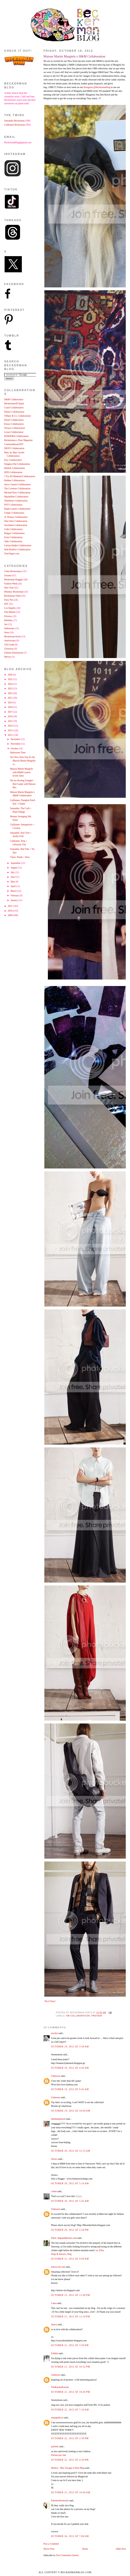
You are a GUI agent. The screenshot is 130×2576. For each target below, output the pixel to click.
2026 (10, 674)
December (16, 739)
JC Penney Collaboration (16, 517)
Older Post (121, 2549)
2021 (10, 698)
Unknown (55, 2076)
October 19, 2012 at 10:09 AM (70, 2111)
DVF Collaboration (13, 504)
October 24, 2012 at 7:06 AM (70, 2536)
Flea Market (10, 612)
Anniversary (10, 640)
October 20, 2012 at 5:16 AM (70, 2183)
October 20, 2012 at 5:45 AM (70, 2201)
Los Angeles (10, 608)
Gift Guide (9, 644)
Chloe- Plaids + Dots (19, 857)
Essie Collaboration (13, 537)
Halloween (9, 628)
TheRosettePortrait (60, 2387)
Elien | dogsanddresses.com (64, 2238)
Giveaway (9, 648)
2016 (10, 716)
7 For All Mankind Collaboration (19, 476)
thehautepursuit (58, 2119)
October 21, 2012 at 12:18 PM (70, 2316)
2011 (10, 906)
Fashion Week (10, 583)
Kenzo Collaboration (14, 424)
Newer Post (49, 2549)
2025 (10, 679)
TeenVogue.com (11, 553)
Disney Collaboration (14, 412)
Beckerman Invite (12, 636)
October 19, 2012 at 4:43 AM (70, 2068)
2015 (10, 721)
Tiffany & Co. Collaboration (17, 416)
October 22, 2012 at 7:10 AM (70, 2409)
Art (5, 624)
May (13, 881)
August (14, 867)
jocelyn (54, 2033)
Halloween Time (17, 752)
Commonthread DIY (14, 444)
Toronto (8, 575)
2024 (10, 684)
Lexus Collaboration (13, 432)
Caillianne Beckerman (14, 125)
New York (9, 587)
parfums (55, 2446)
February (15, 895)
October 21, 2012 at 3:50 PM (70, 2345)
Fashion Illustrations (13, 652)
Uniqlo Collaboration (14, 513)
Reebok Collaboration (14, 468)
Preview (96, 2016)
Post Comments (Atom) (67, 2555)
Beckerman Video (12, 596)
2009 (10, 915)
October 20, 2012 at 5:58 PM (70, 2230)
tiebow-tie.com (58, 2267)
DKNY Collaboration (14, 448)
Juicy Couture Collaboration (17, 484)
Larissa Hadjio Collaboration (17, 545)
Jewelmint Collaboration (15, 525)
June (13, 877)
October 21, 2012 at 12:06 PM (70, 2295)
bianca (54, 2324)
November (16, 744)
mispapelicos (57, 2417)
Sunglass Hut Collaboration (17, 464)
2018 (10, 707)
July (13, 872)
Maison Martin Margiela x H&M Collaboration (74, 56)
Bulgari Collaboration (14, 533)
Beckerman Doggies (13, 579)
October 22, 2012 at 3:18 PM (70, 2438)
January (14, 900)
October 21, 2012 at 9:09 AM (70, 2259)
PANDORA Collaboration (16, 436)
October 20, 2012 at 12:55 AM (70, 2151)
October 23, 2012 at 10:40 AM (70, 2492)
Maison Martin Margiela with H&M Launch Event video (21, 772)
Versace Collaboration (14, 428)
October (15, 748)
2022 (10, 693)
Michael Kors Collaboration (17, 492)
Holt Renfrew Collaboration (17, 549)
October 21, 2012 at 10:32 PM (70, 2366)
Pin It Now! (50, 2001)
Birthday (8, 620)
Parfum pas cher (58, 2455)
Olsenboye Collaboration (16, 500)
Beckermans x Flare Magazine (18, 440)
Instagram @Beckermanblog (96, 87)
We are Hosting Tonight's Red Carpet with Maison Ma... (22, 784)
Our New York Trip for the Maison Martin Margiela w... (22, 760)
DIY (6, 604)
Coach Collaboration (14, 407)
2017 (10, 712)
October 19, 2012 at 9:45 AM (70, 2089)
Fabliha (54, 2353)
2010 (10, 910)
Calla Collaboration (13, 529)
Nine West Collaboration (15, 521)
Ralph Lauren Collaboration (17, 509)
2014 (10, 725)
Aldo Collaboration (13, 541)
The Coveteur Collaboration (17, 488)
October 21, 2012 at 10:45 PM (70, 2392)
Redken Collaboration (14, 480)
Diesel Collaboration (14, 420)
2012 (10, 735)
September (16, 863)
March (14, 891)
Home (85, 2549)
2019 (10, 702)
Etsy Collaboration (13, 460)
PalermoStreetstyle (60, 2500)
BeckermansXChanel (14, 403)
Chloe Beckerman (12, 571)
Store (6, 632)
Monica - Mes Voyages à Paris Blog (68, 2468)
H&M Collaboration (13, 399)
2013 (10, 730)
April (13, 886)
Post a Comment (51, 2544)
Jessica (54, 2159)
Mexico (7, 657)
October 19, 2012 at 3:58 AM (70, 2046)
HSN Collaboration (13, 472)
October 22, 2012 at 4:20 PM (70, 2460)
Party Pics (9, 600)
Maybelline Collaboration (16, 496)
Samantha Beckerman (14, 120)
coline (54, 2191)
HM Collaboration (78, 2016)
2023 (10, 688)
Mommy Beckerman (14, 591)
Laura (54, 2303)
